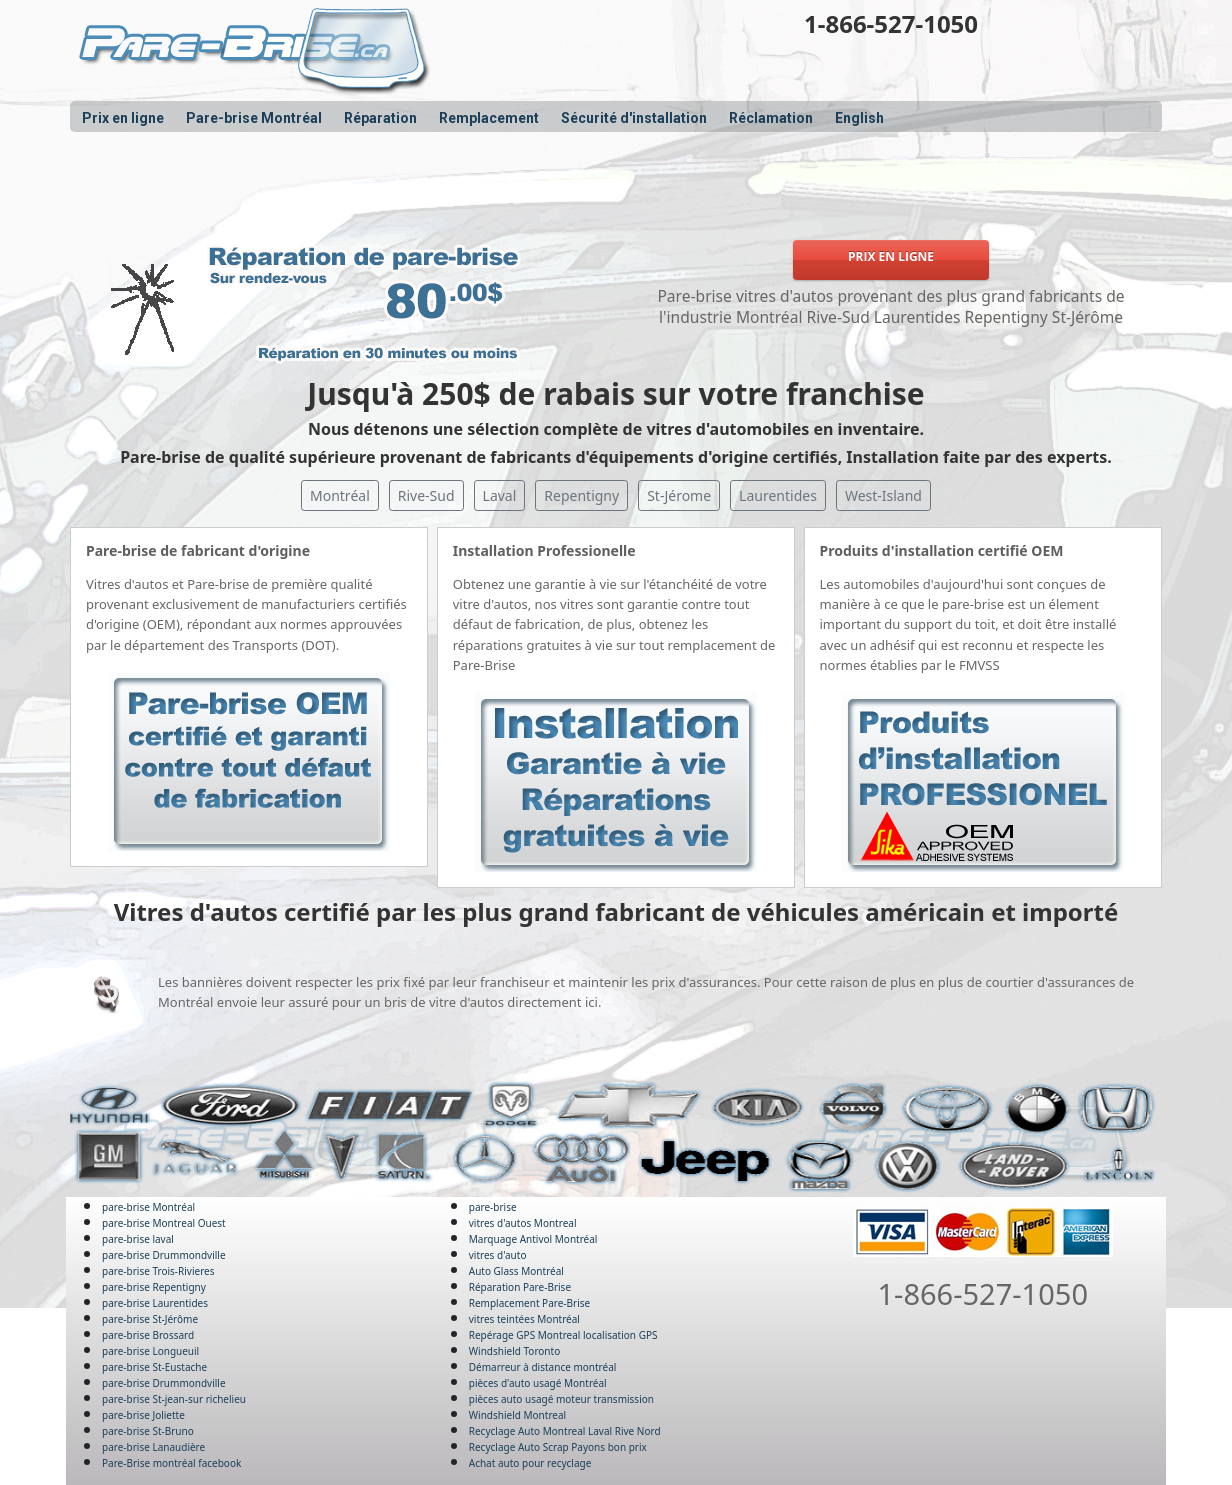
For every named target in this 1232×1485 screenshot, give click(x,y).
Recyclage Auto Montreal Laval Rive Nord (565, 1431)
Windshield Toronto (514, 1351)
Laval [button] (500, 495)
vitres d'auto (498, 1255)
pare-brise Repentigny (154, 1287)
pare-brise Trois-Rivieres (158, 1271)
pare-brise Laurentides (155, 1303)
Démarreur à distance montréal (543, 1367)
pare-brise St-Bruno (148, 1431)
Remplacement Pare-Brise (529, 1303)
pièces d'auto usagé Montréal (538, 1383)
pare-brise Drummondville (164, 1255)
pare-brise (493, 1207)
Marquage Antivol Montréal (533, 1239)
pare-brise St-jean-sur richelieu (174, 1399)
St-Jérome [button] (679, 495)
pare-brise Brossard (148, 1335)
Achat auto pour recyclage (530, 1463)
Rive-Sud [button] (426, 495)
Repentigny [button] (581, 495)
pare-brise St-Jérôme (150, 1319)
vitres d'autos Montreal (523, 1223)
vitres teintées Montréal (524, 1319)
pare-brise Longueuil (150, 1351)
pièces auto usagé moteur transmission (561, 1399)
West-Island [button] (883, 495)
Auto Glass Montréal (516, 1271)
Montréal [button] (340, 495)
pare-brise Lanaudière (153, 1447)
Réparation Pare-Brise (520, 1287)
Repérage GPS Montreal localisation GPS (563, 1335)
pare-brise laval (138, 1239)
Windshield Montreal (517, 1415)
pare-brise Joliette (143, 1415)
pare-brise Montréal (148, 1207)
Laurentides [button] (778, 495)
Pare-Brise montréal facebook (171, 1463)
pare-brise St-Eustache (154, 1367)
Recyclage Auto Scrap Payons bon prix (558, 1447)
